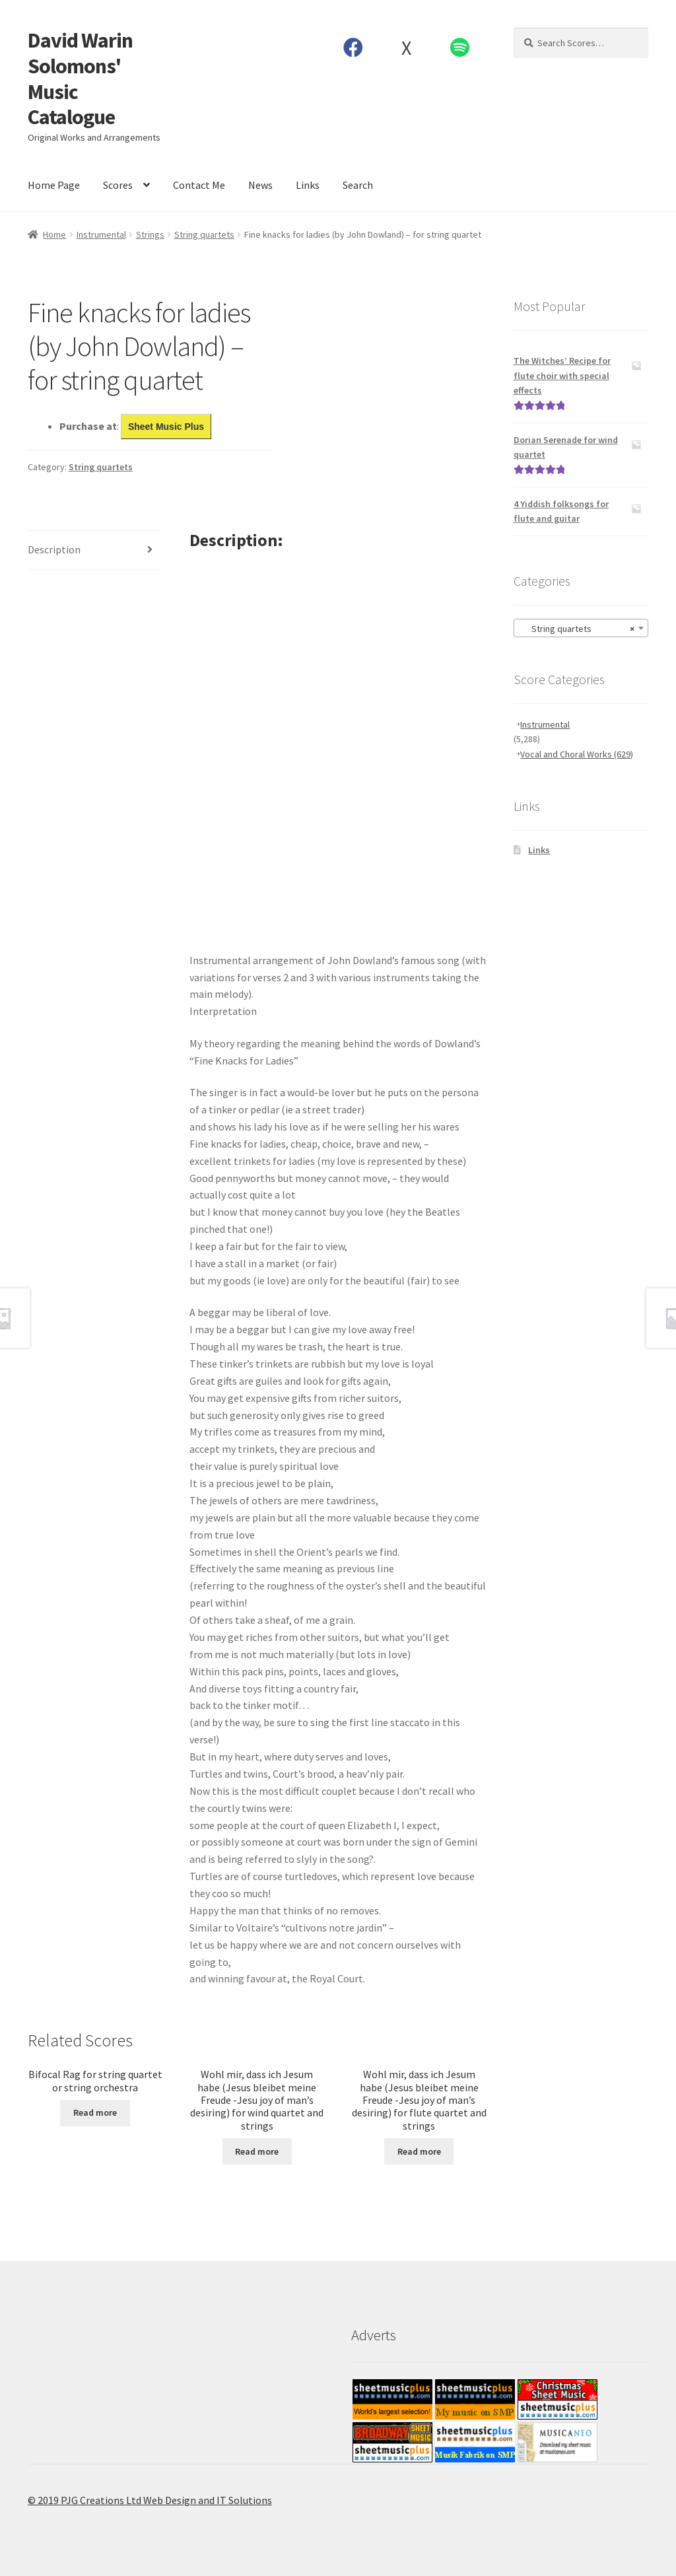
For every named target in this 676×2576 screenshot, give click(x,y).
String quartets (204, 234)
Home (54, 234)
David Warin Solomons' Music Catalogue (80, 79)
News (260, 184)
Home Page (54, 184)
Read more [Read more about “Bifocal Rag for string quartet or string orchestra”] (95, 2112)
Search (358, 184)
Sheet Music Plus (166, 426)
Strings (150, 234)
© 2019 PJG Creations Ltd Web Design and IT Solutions (150, 2500)
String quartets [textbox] (577, 628)
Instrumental (101, 234)
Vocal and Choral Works (576, 754)
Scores (118, 184)
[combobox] (581, 628)
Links (308, 184)
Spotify (459, 47)
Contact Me (199, 184)
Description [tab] (54, 549)
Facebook (352, 47)
